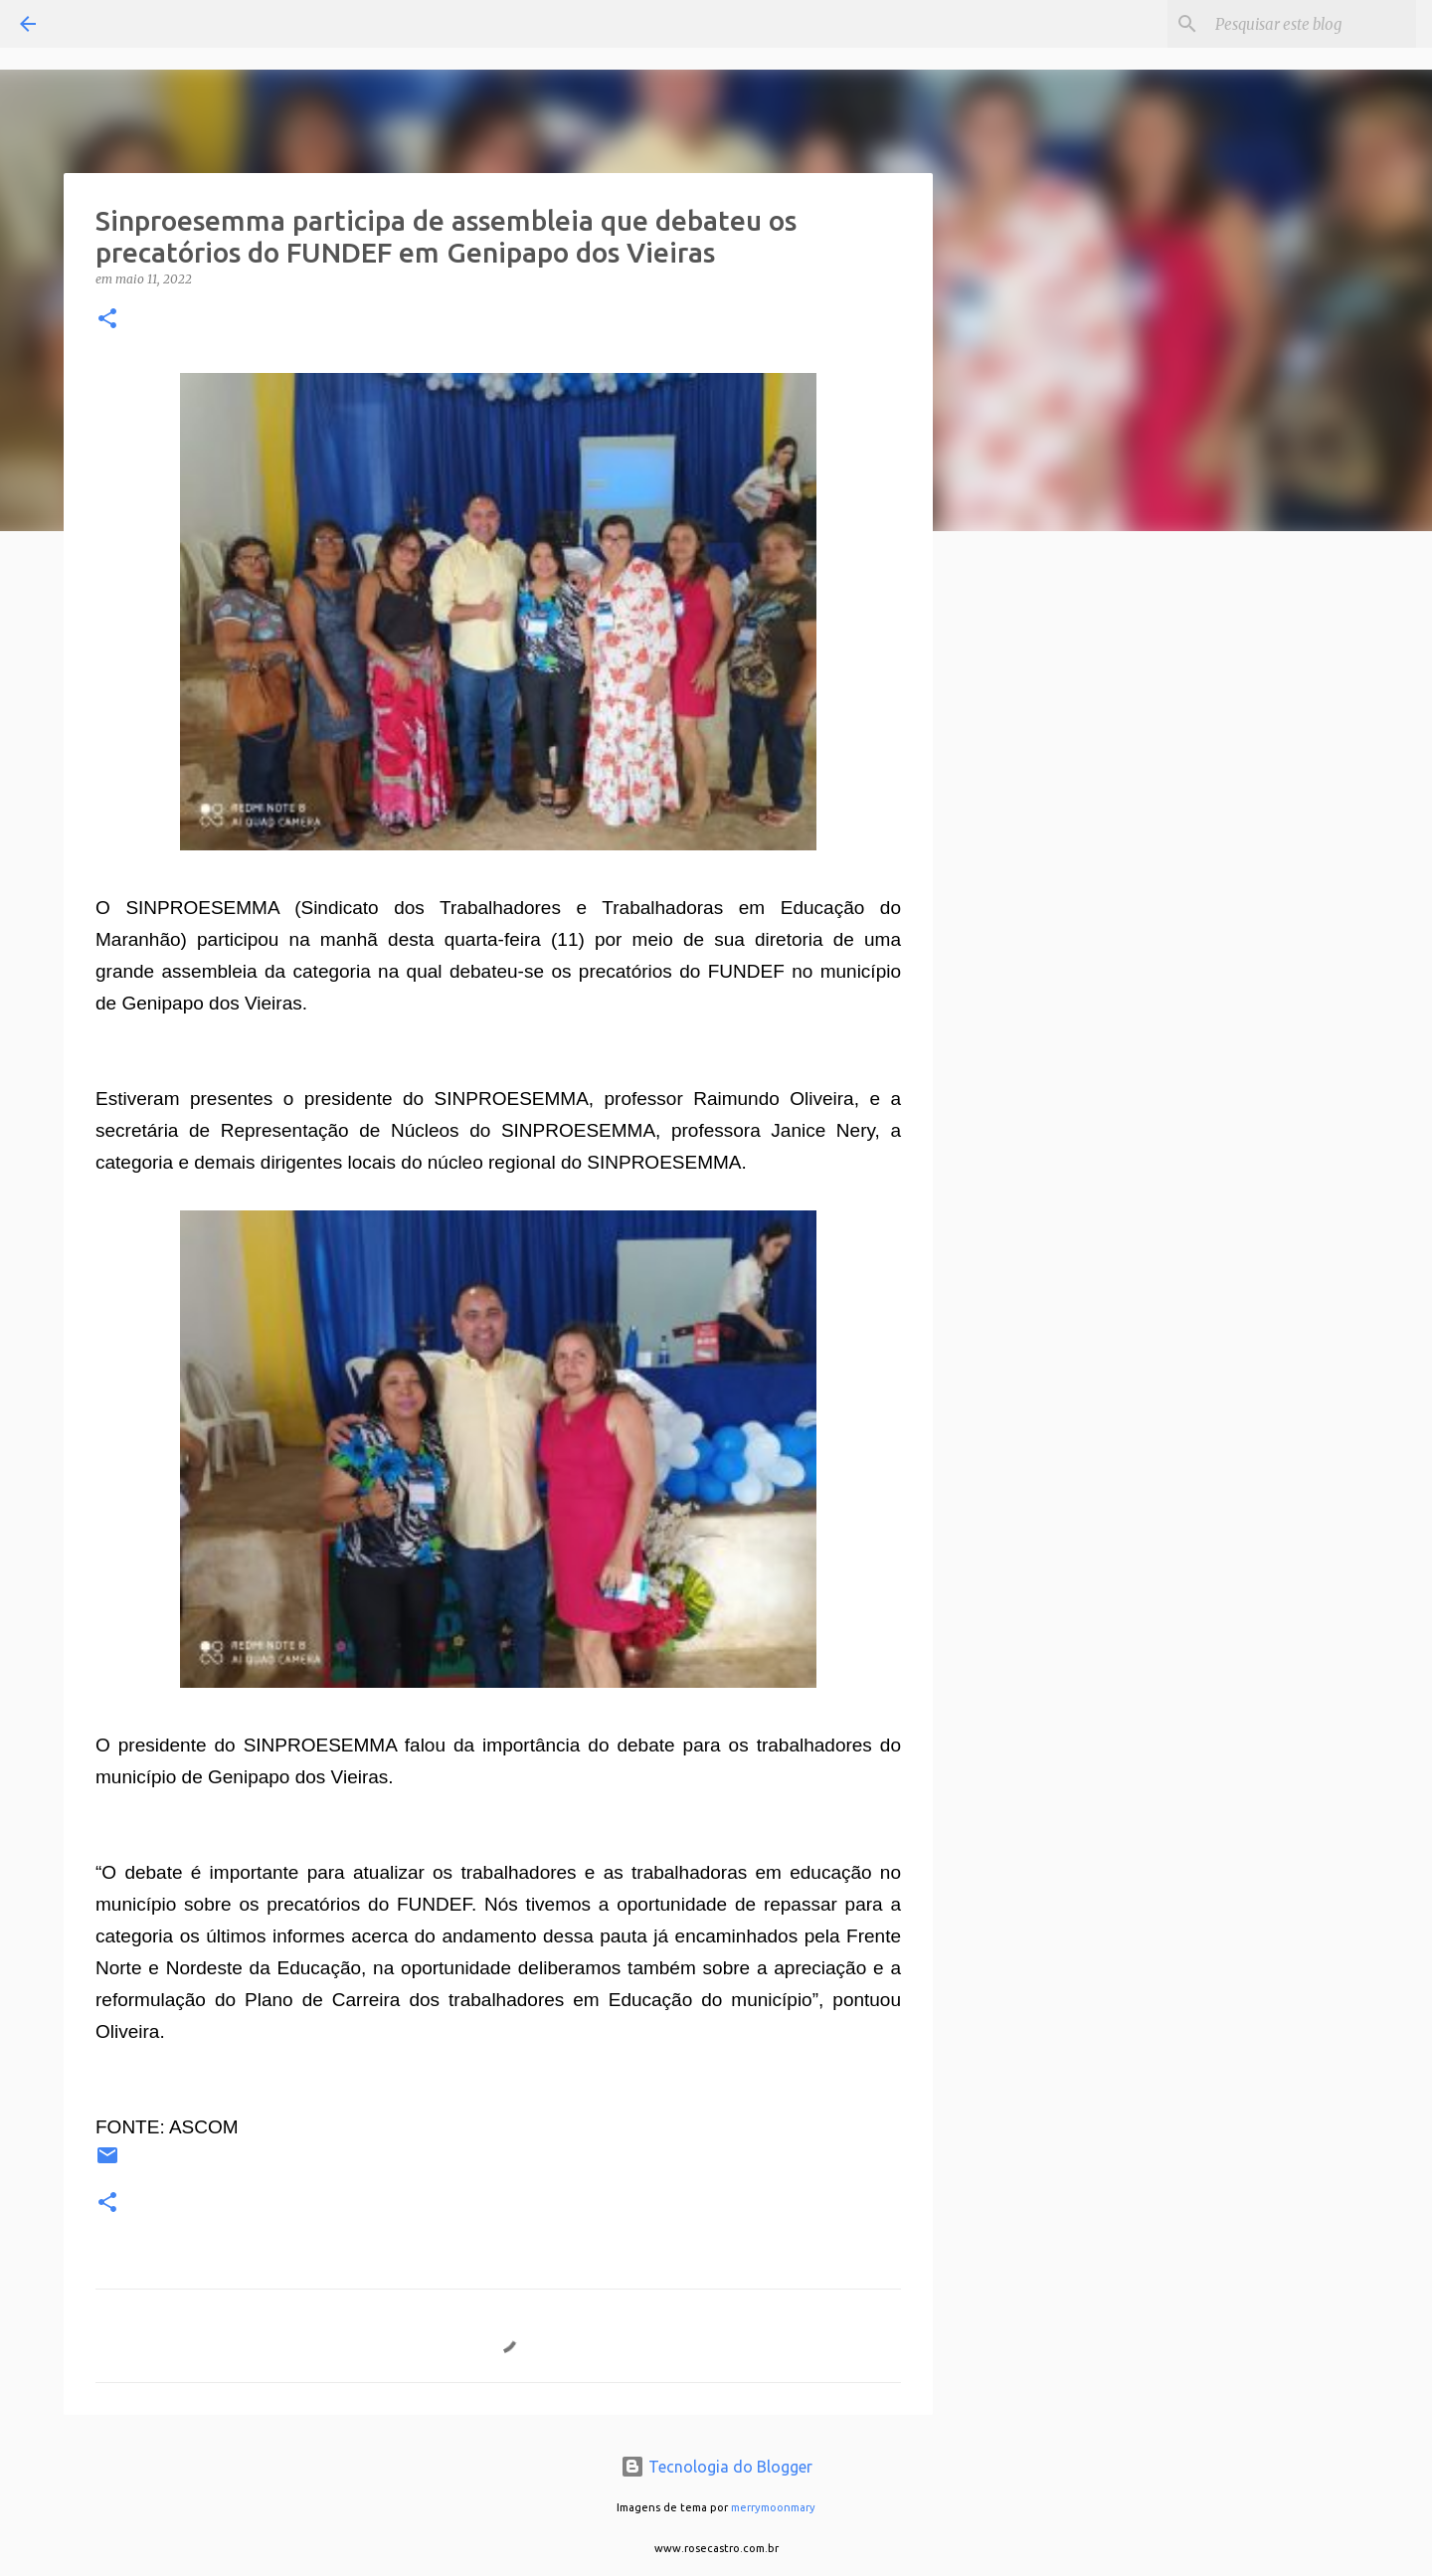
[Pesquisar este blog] (1311, 24)
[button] (107, 319)
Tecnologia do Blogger (716, 2467)
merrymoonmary (773, 2507)
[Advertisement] (1034, 859)
